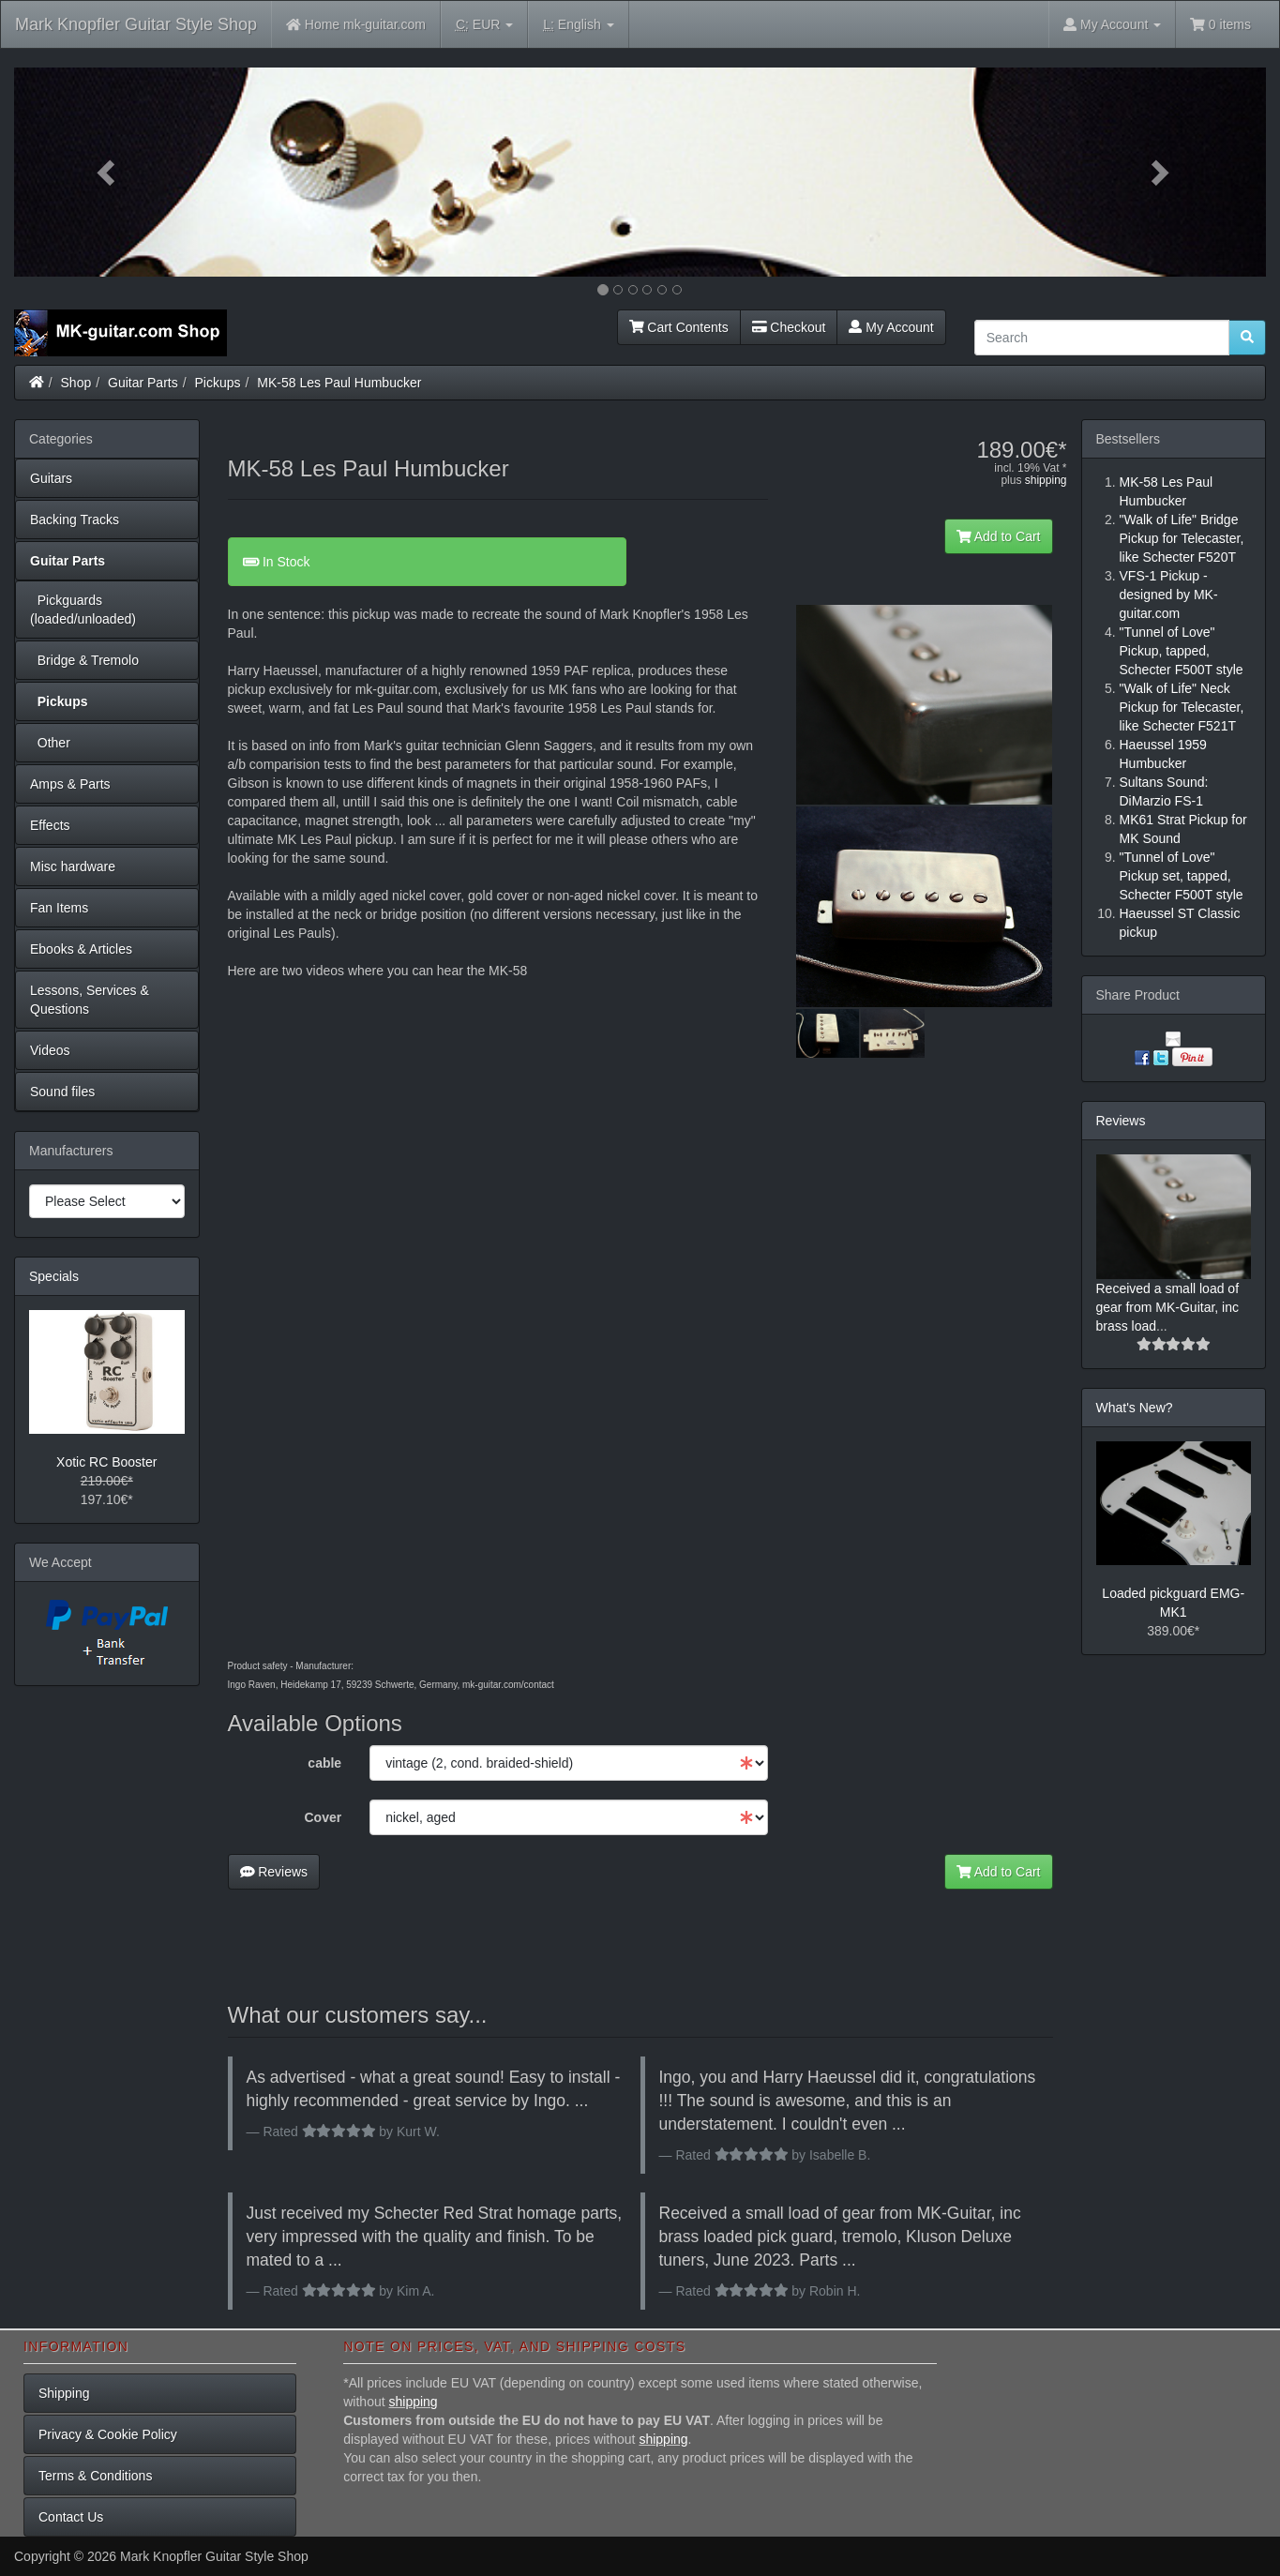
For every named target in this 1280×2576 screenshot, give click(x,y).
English (578, 25)
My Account (891, 327)
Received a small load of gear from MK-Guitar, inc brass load (1168, 1307)
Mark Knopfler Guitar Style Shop (136, 24)
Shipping (64, 2393)
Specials (54, 1276)
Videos (50, 1050)
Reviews (274, 1871)
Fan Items (59, 907)
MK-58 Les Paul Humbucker (339, 382)
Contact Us (70, 2516)
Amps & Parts (70, 783)
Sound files (62, 1091)
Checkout (789, 327)
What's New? (1134, 1407)
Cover (322, 1817)
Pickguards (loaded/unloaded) (83, 609)
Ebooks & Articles (81, 949)
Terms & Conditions (95, 2475)
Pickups (218, 382)
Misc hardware (72, 866)
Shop (76, 382)
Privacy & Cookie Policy (107, 2434)
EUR (484, 25)
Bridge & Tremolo (84, 660)
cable (324, 1762)
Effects (50, 825)
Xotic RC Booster (106, 1461)
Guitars (51, 478)
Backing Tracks (74, 519)
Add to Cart (998, 536)
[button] (108, 172)
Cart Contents (679, 327)
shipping (1046, 480)
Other (50, 742)
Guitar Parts (143, 382)
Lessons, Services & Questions (89, 1000)
